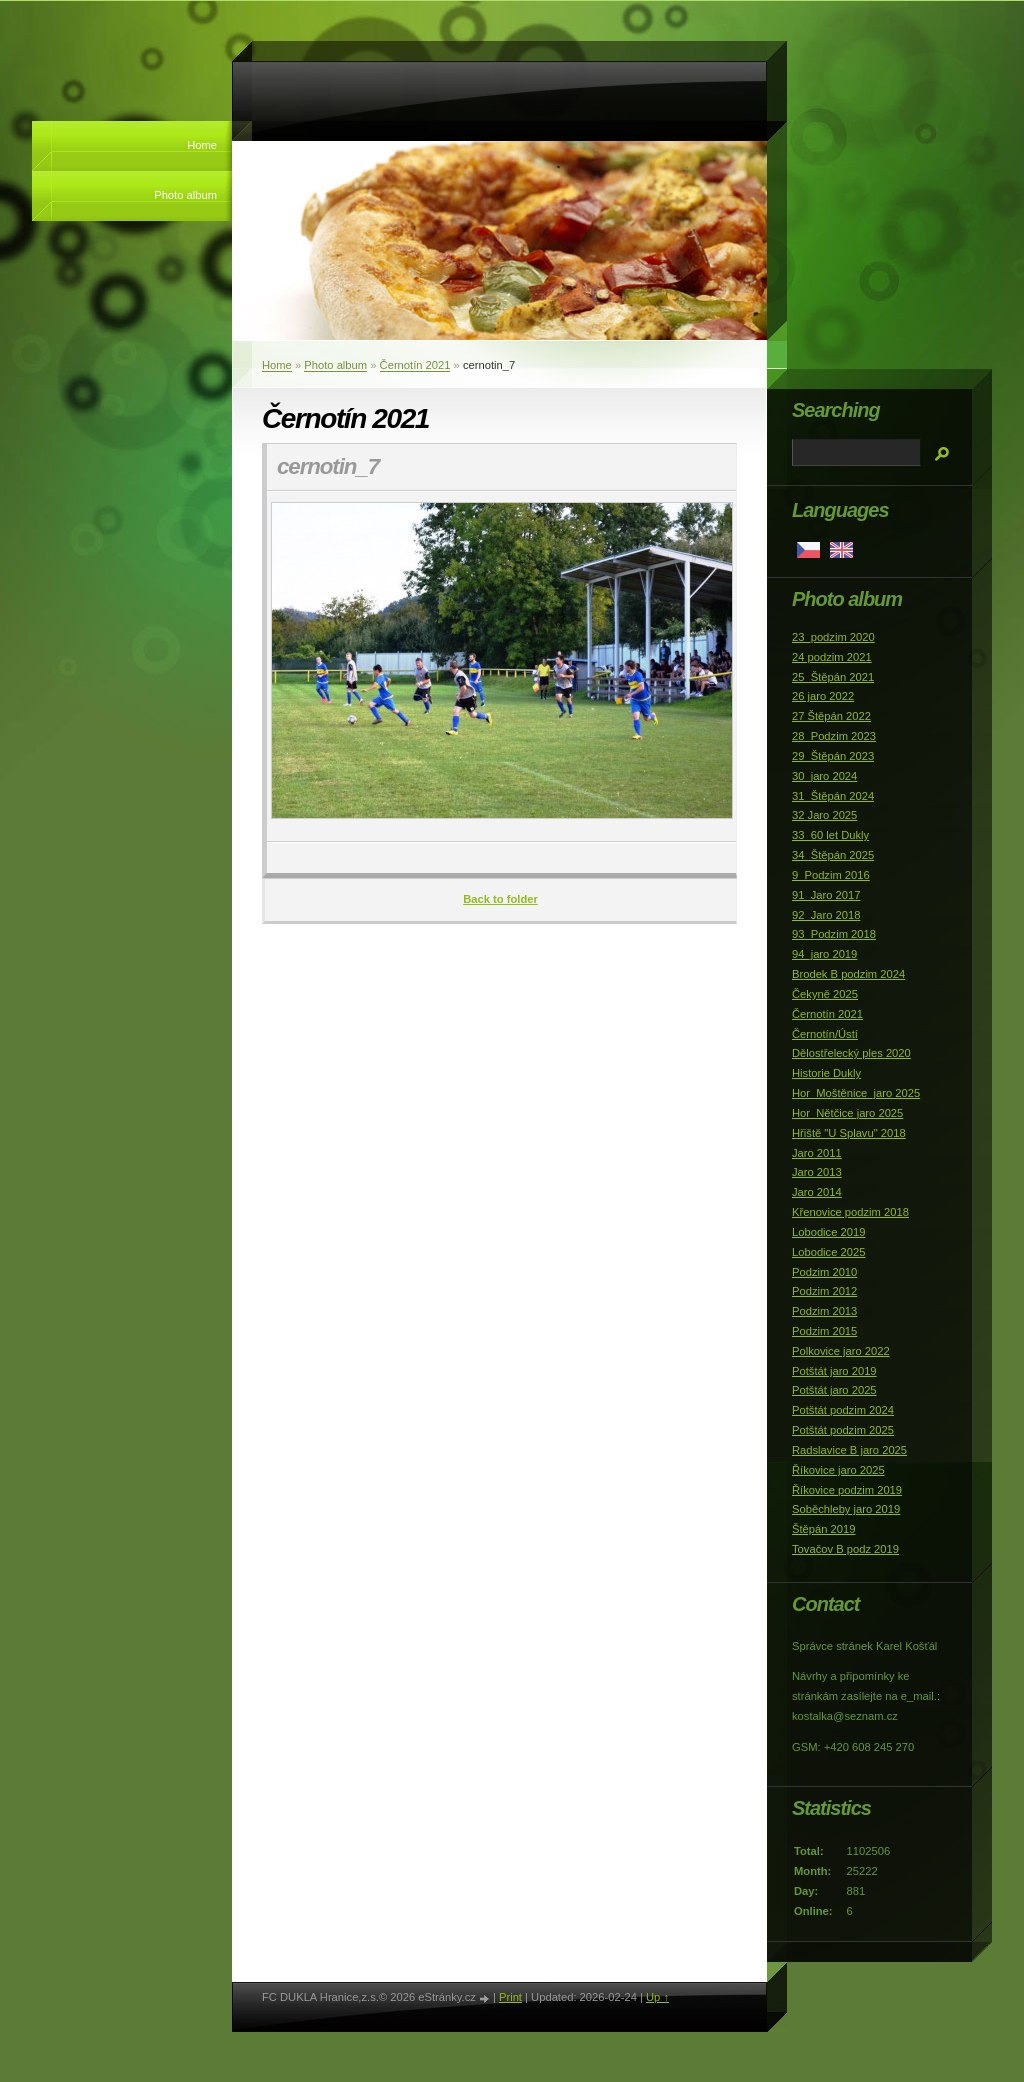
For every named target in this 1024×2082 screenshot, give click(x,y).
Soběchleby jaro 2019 (846, 1509)
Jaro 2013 (817, 1172)
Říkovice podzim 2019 (847, 1490)
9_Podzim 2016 (831, 875)
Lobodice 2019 (828, 1232)
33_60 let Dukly (830, 835)
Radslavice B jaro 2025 (849, 1450)
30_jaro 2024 (824, 776)
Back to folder (500, 899)
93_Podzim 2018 (834, 934)
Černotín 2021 (415, 365)
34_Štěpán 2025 (833, 855)
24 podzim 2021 (832, 657)
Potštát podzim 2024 (843, 1410)
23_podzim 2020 (833, 637)
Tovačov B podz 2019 (845, 1549)
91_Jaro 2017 (826, 895)
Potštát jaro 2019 (834, 1371)
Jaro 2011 (817, 1153)
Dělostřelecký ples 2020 (851, 1053)
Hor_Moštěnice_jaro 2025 (856, 1093)
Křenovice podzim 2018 (850, 1212)
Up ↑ (657, 1997)
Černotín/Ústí (825, 1034)
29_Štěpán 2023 (833, 756)
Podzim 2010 (824, 1272)
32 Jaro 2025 (824, 815)
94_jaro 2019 (824, 954)
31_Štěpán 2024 (833, 796)
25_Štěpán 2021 (833, 677)
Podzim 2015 (824, 1331)
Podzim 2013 (824, 1311)
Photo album (185, 195)
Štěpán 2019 (823, 1529)
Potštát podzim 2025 (843, 1430)
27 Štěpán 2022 (831, 716)
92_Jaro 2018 (826, 915)
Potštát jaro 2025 (834, 1390)
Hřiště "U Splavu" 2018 (849, 1133)
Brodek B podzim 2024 (848, 974)
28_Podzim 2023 (834, 736)
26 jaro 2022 (823, 696)
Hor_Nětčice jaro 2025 (847, 1113)
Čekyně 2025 (825, 994)
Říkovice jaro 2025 (838, 1470)
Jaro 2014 (817, 1192)
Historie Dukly (826, 1073)
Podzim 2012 (824, 1291)
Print (510, 1997)
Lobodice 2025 (828, 1252)
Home (202, 145)
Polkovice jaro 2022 (841, 1351)
